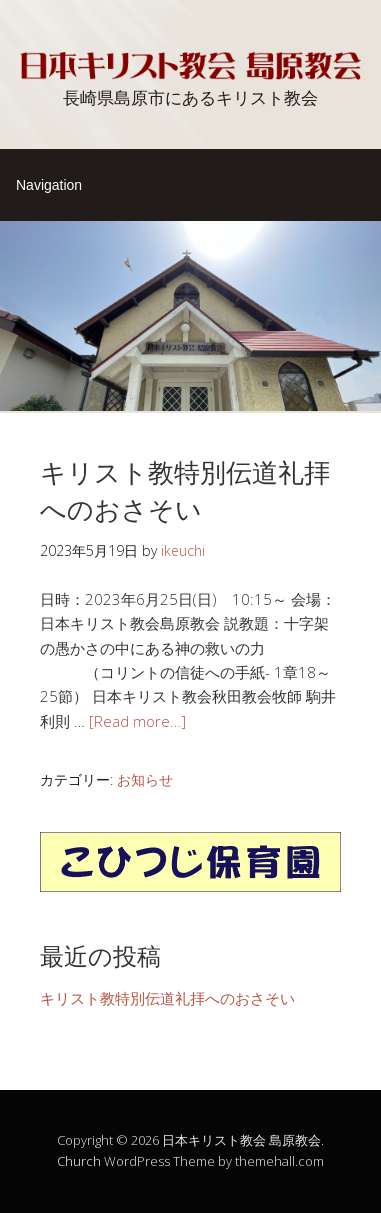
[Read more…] (137, 721)
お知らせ (145, 779)
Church (79, 1161)
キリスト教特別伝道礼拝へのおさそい (185, 488)
